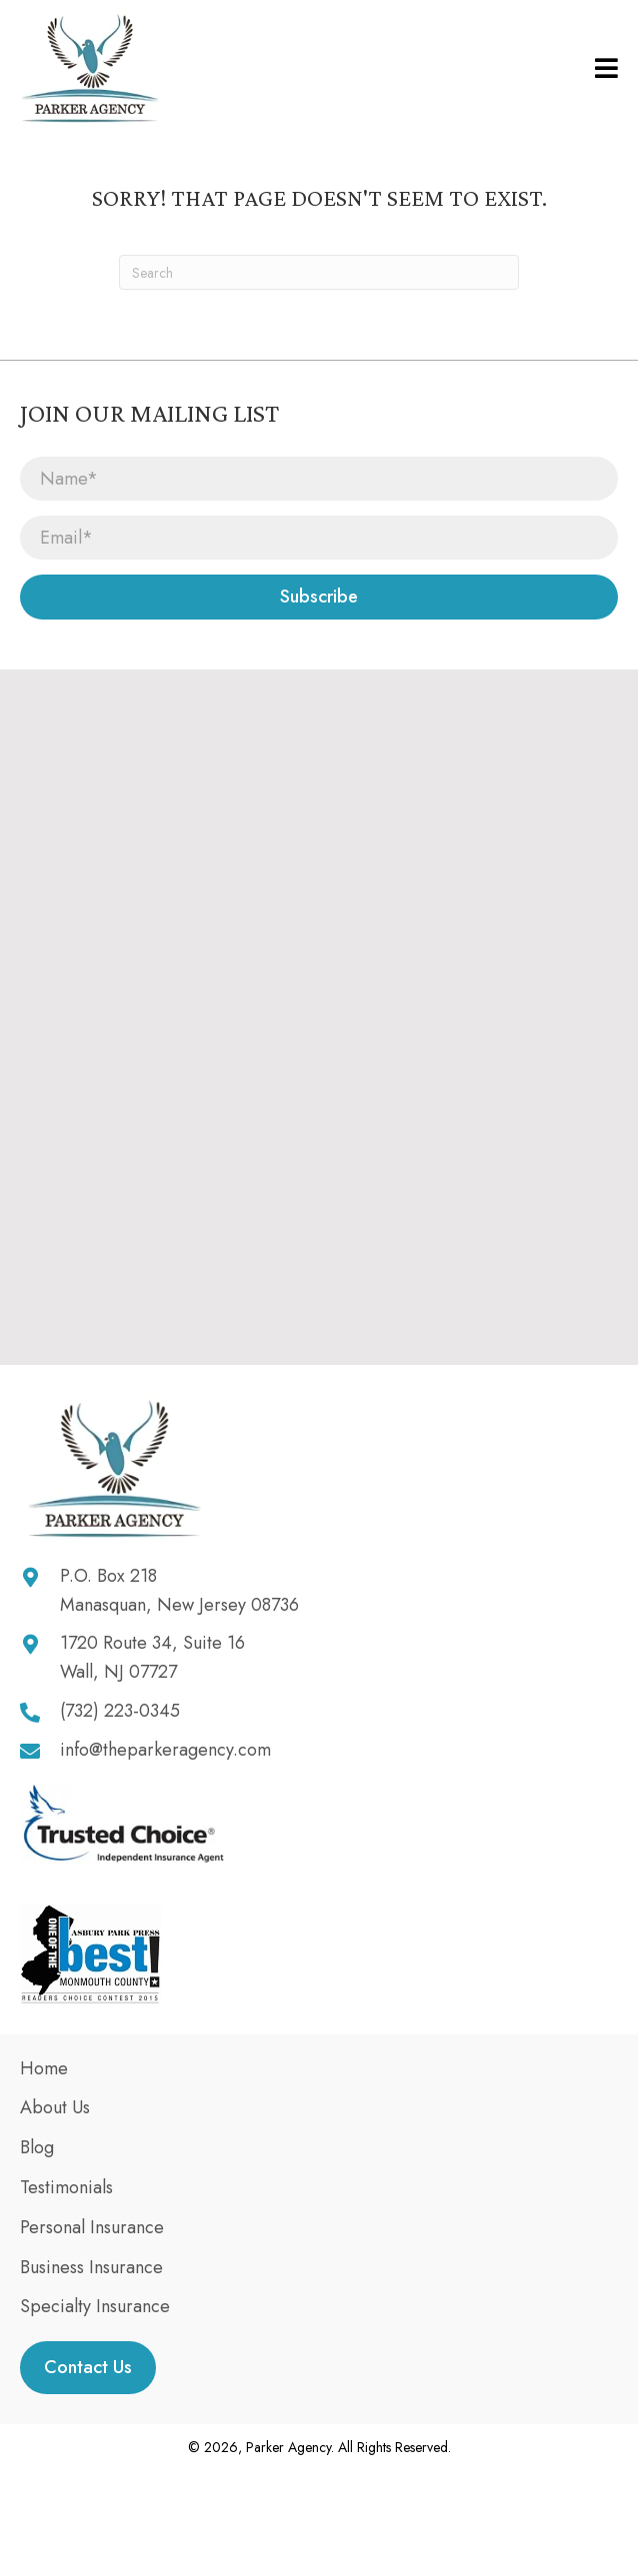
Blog (37, 2147)
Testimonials (66, 2187)
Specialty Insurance (95, 2306)
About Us (55, 2107)
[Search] (319, 272)
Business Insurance (91, 2267)
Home (44, 2068)
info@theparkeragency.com (165, 1750)
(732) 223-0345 (120, 1711)
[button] (319, 597)
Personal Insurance (92, 2227)
